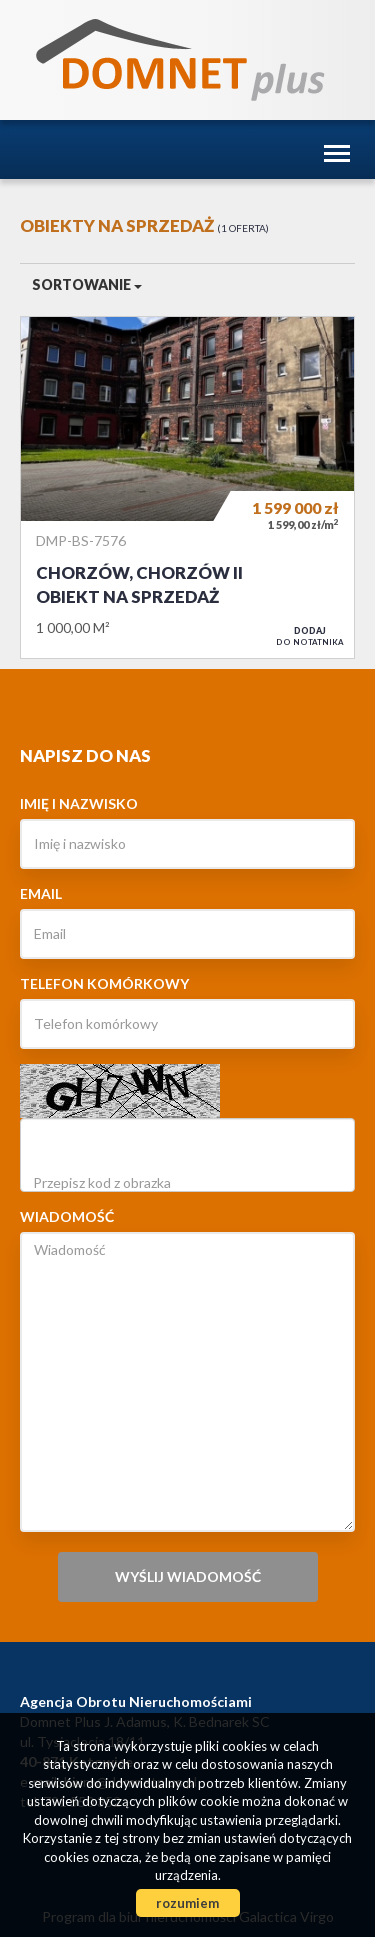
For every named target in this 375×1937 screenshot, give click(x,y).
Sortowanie (87, 284)
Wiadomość (67, 1216)
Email (41, 893)
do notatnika (310, 636)
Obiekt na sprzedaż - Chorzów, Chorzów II (187, 487)
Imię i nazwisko (79, 803)
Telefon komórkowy (104, 983)
